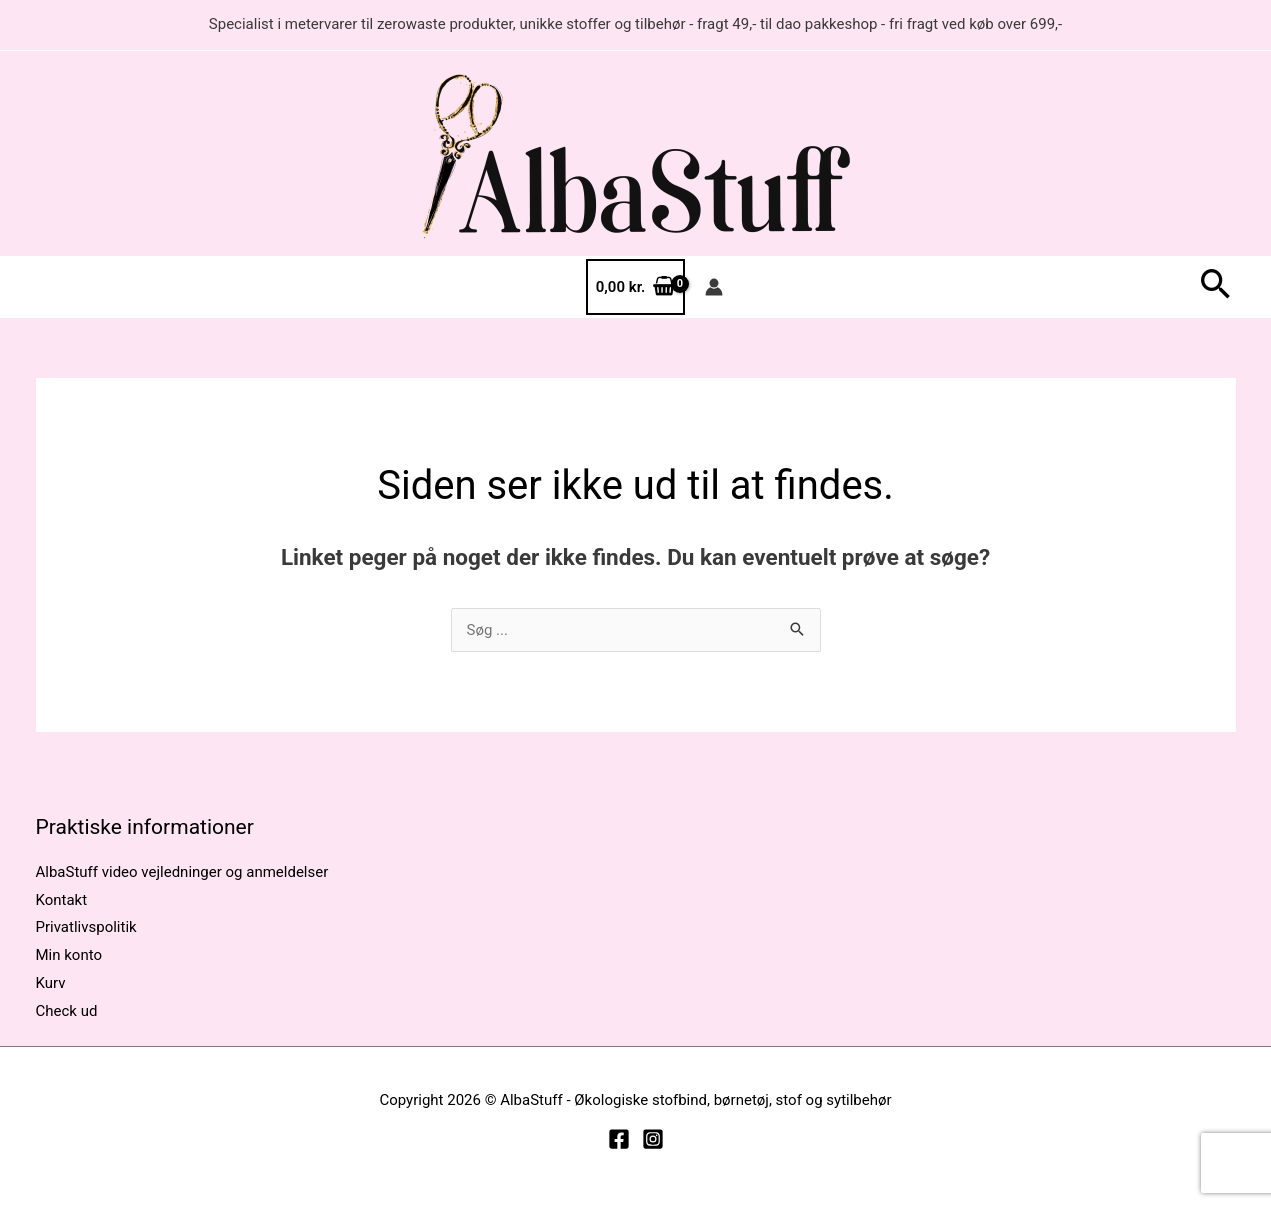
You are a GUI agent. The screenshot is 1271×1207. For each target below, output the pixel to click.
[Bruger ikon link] (714, 287)
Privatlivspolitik (86, 927)
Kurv (51, 983)
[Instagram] (653, 1139)
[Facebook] (619, 1139)
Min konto (69, 955)
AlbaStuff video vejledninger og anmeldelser (182, 872)
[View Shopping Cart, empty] (635, 287)
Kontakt (62, 900)
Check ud (67, 1011)
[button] (1216, 287)
